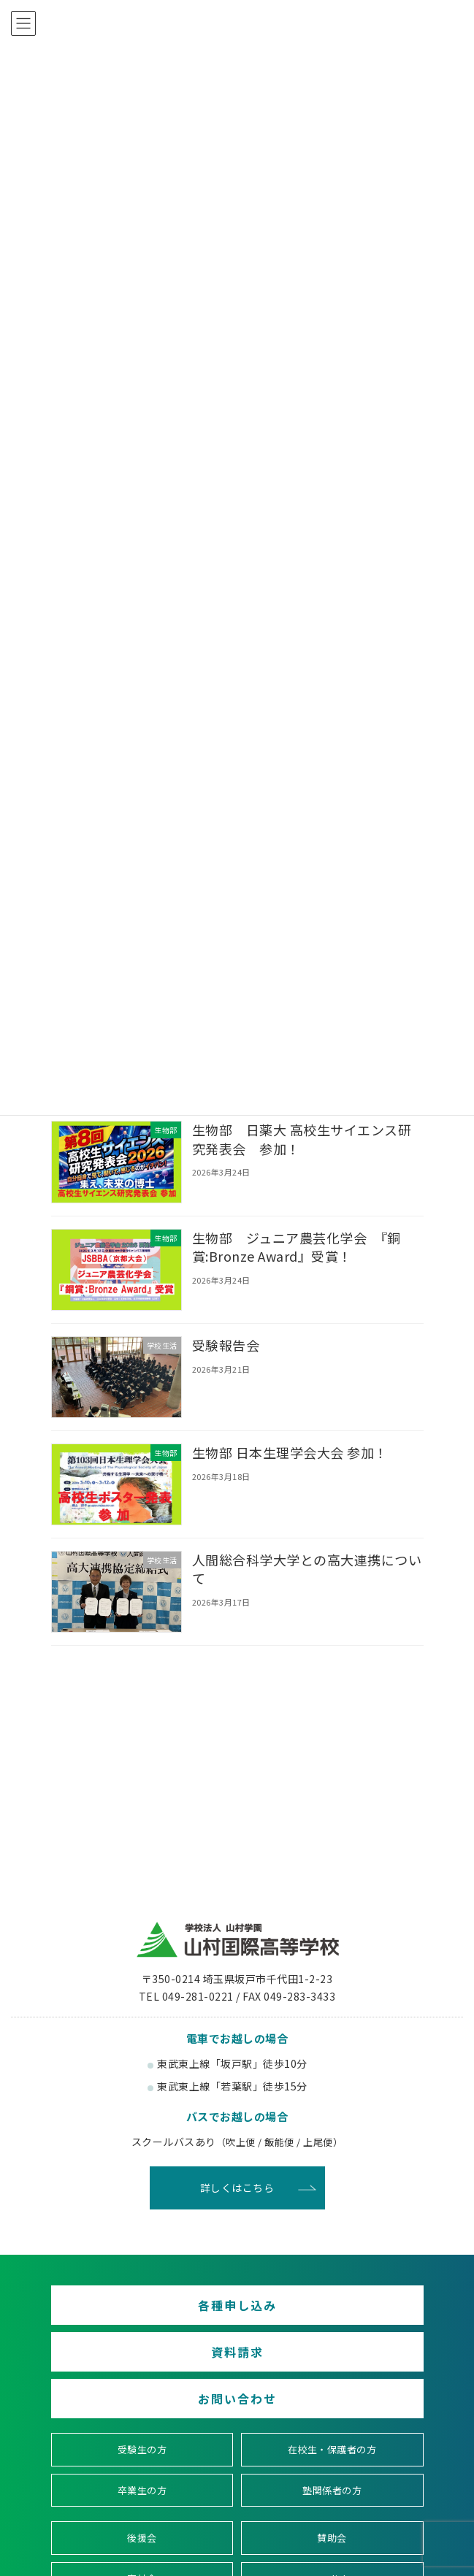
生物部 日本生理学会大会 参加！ (289, 1452)
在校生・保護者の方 (332, 2449)
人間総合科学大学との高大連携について (306, 1568)
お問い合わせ (237, 2398)
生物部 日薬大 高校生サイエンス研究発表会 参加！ (301, 1138)
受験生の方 (142, 2449)
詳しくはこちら (237, 2187)
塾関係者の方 (332, 2489)
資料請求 (237, 2352)
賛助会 (332, 2538)
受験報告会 (225, 1344)
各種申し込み (237, 2305)
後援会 (142, 2538)
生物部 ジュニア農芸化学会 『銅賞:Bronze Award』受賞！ (295, 1246)
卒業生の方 (142, 2489)
